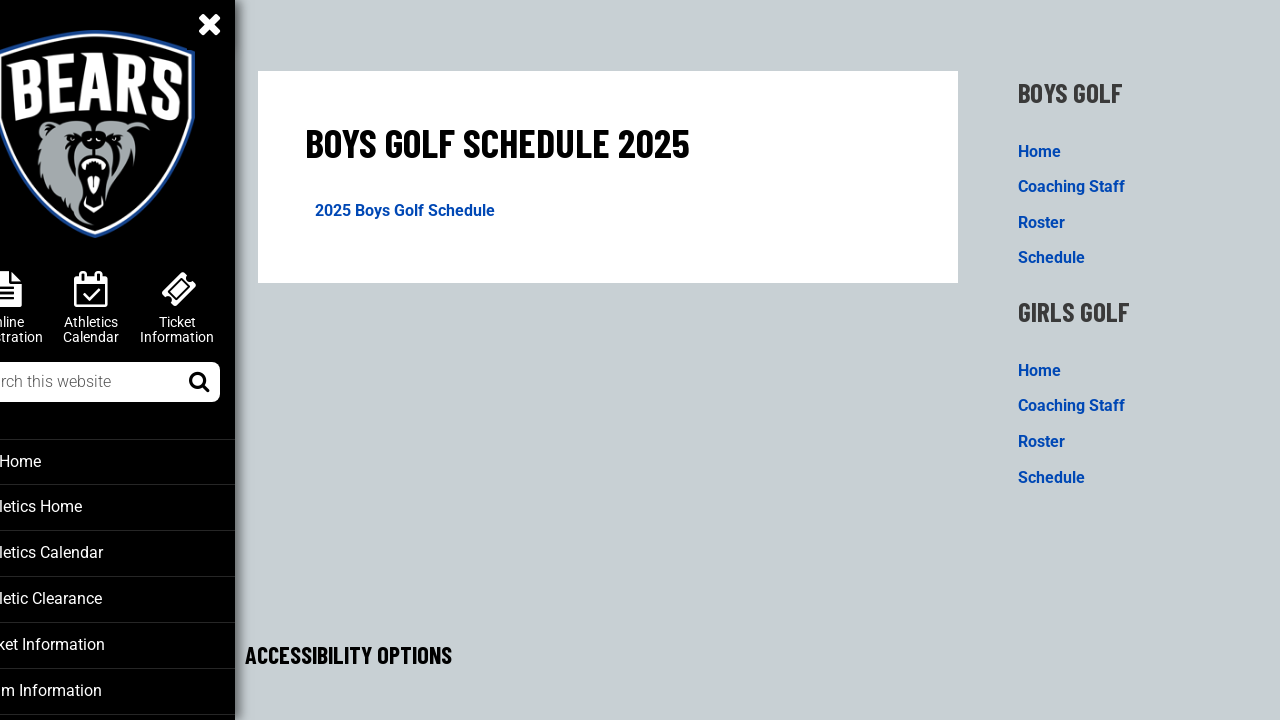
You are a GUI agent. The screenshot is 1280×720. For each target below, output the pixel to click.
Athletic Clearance (81, 596)
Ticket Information (82, 641)
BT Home (51, 461)
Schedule (1065, 251)
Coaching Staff (1085, 179)
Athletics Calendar (81, 551)
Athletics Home (72, 506)
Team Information (79, 686)
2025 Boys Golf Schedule (448, 204)
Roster (1055, 215)
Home (1053, 143)
